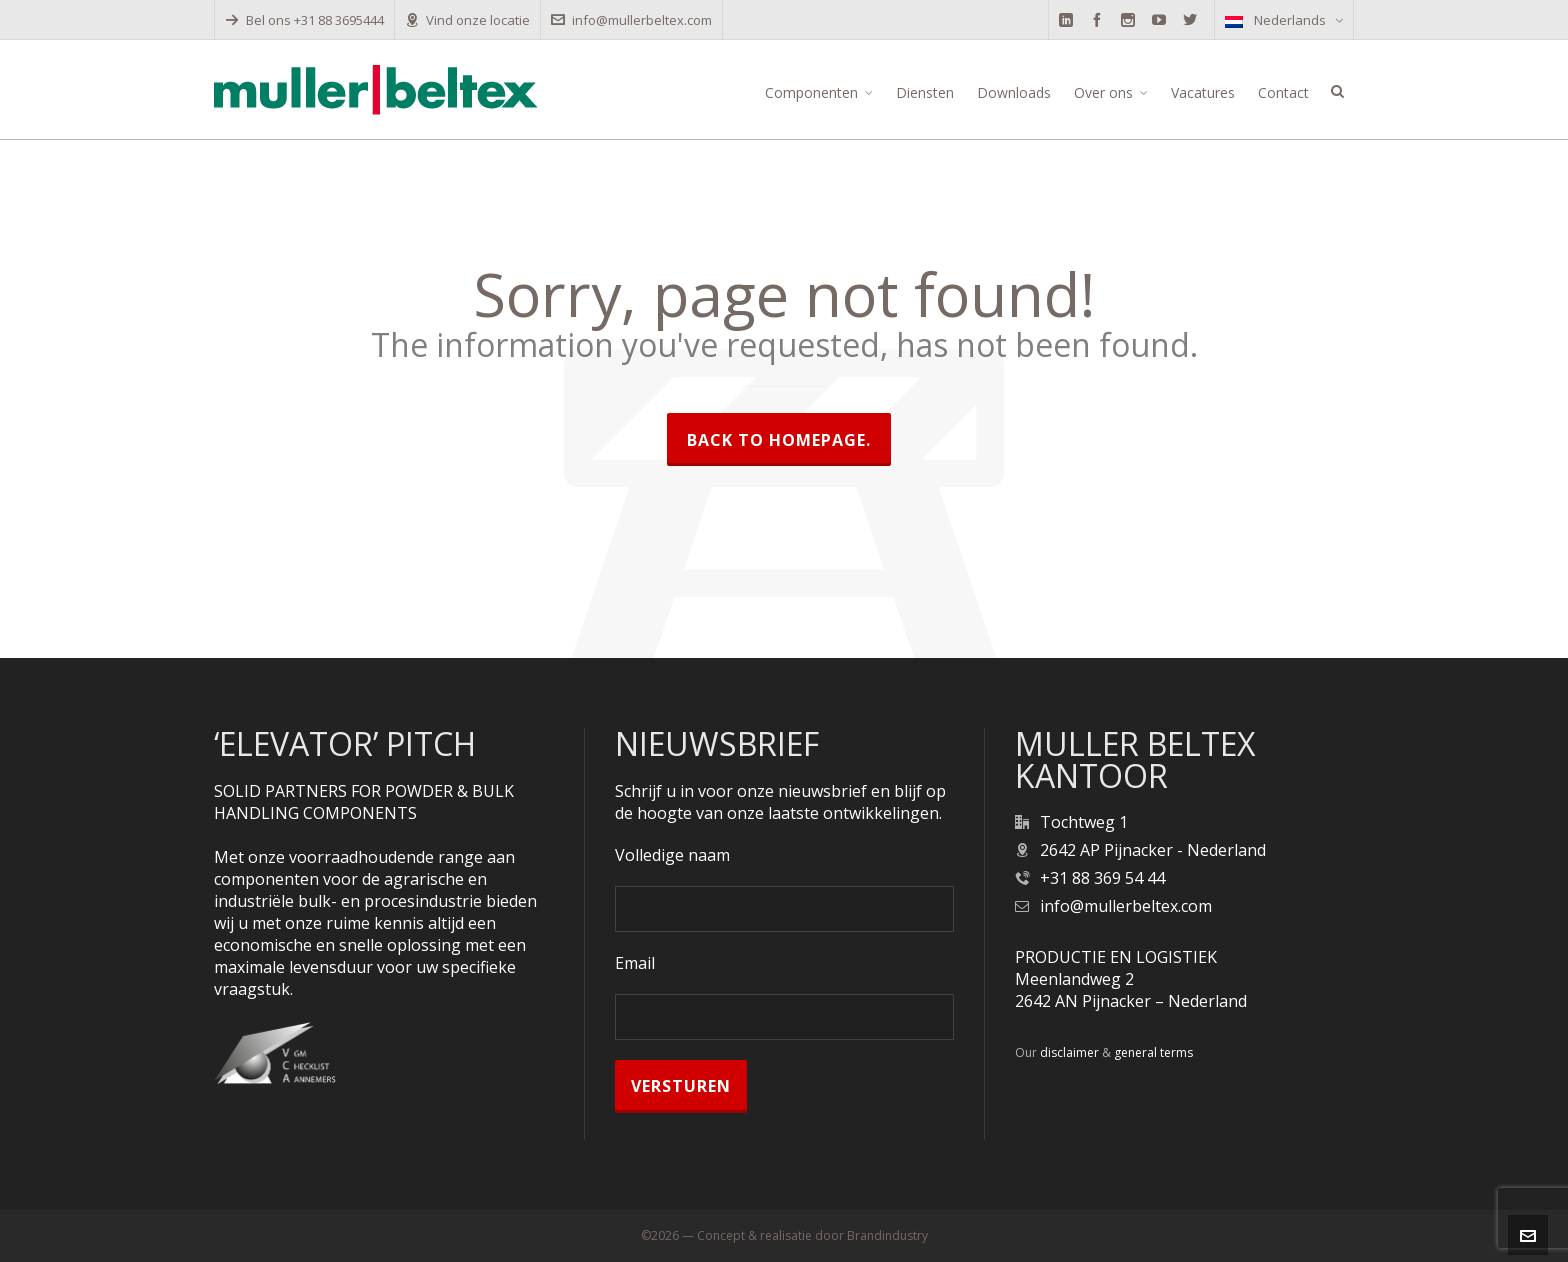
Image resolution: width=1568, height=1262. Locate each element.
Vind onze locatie (467, 20)
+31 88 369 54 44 (1102, 878)
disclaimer (1069, 1052)
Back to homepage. (779, 440)
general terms (1153, 1052)
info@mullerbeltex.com (631, 20)
